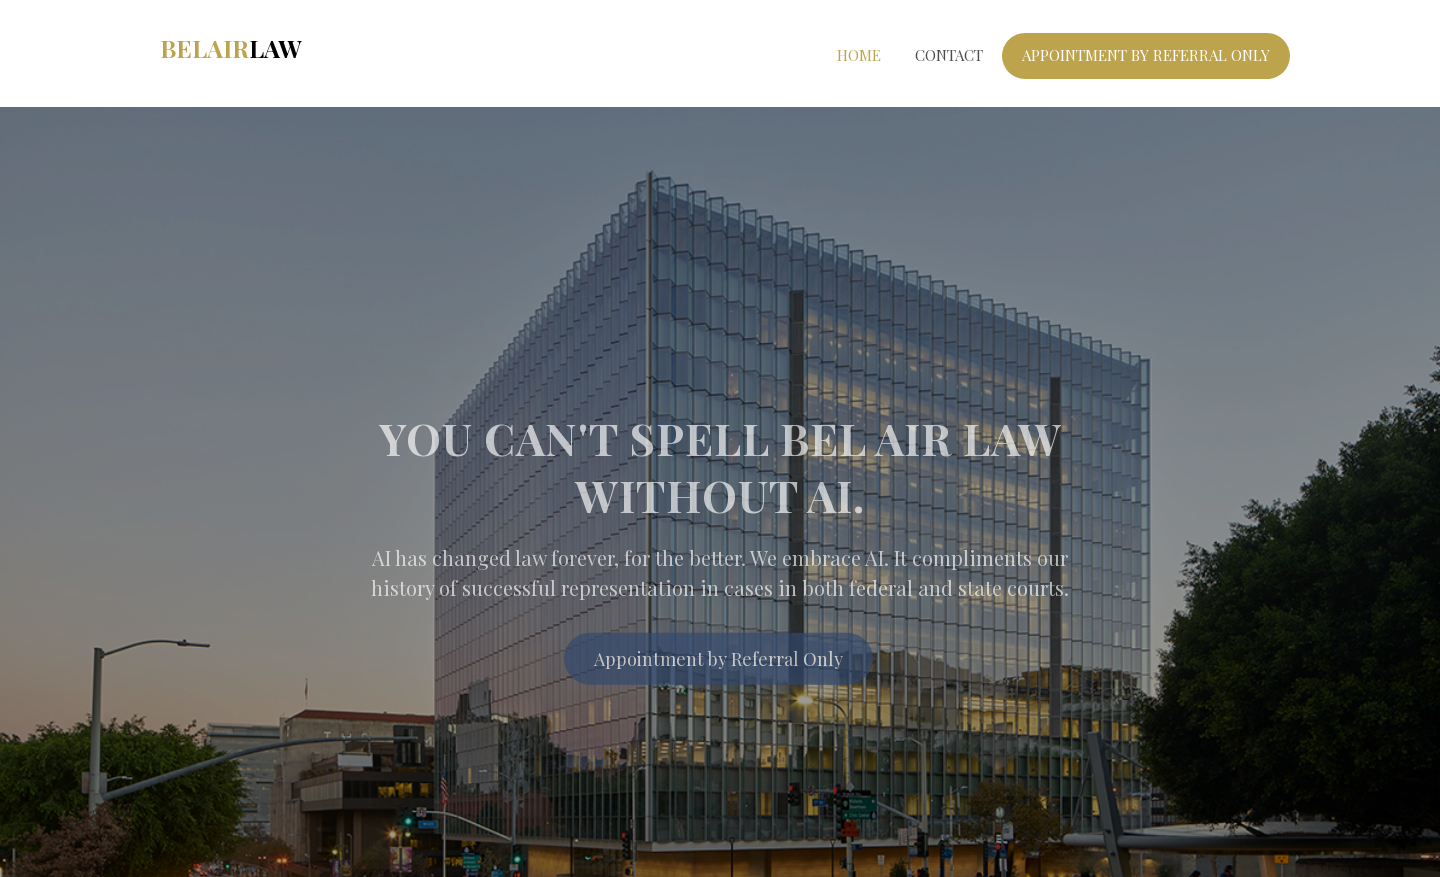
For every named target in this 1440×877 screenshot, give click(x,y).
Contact (949, 55)
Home (859, 55)
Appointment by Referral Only (718, 665)
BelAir (230, 48)
